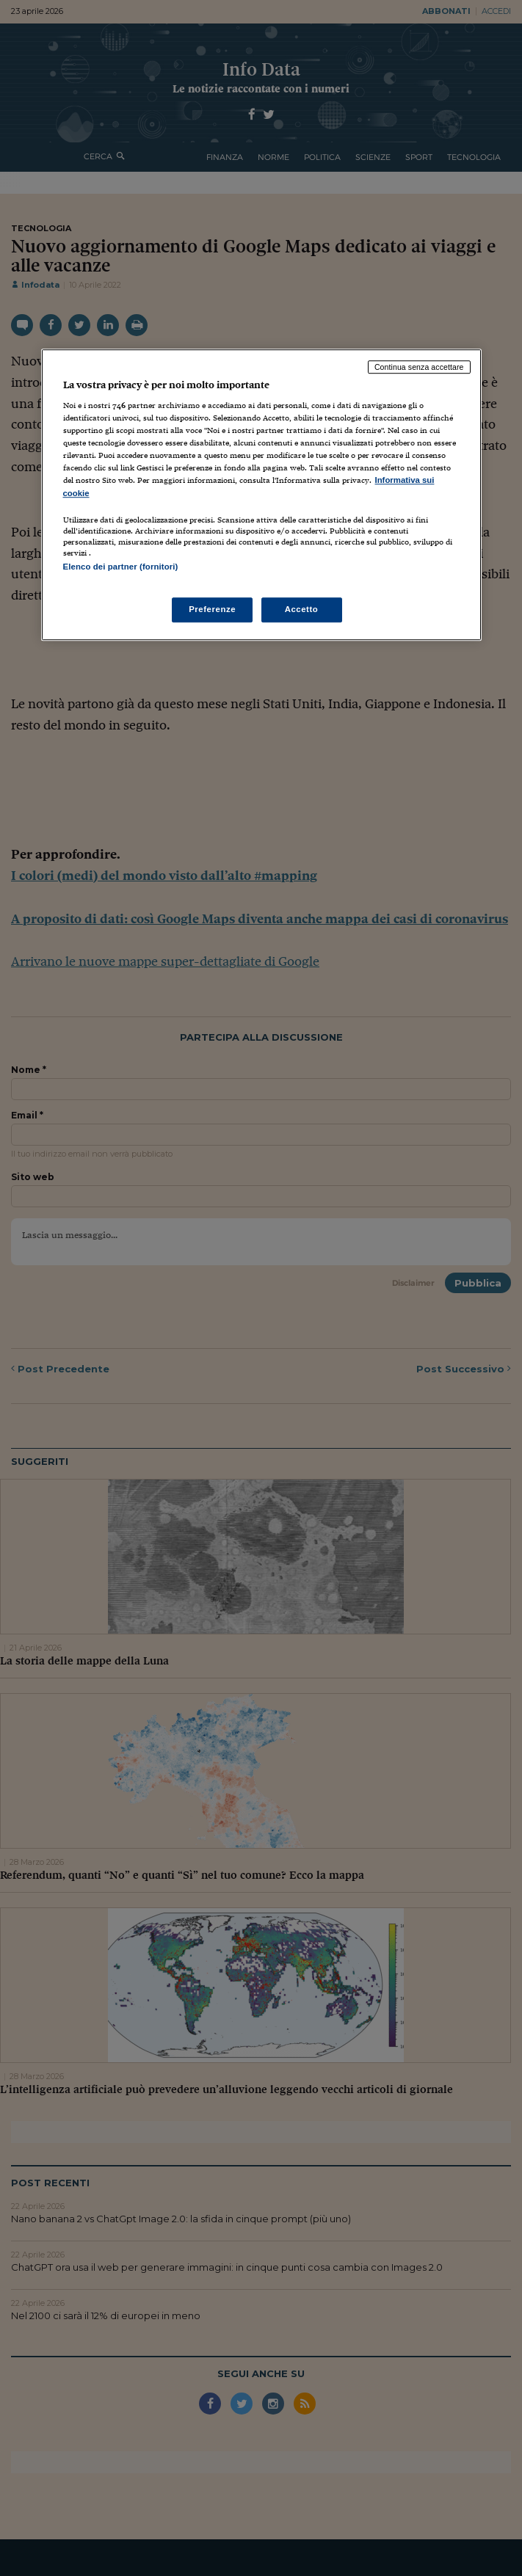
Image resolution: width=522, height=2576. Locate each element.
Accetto (302, 609)
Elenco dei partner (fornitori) (120, 566)
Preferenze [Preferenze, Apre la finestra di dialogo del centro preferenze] (212, 609)
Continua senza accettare (419, 367)
